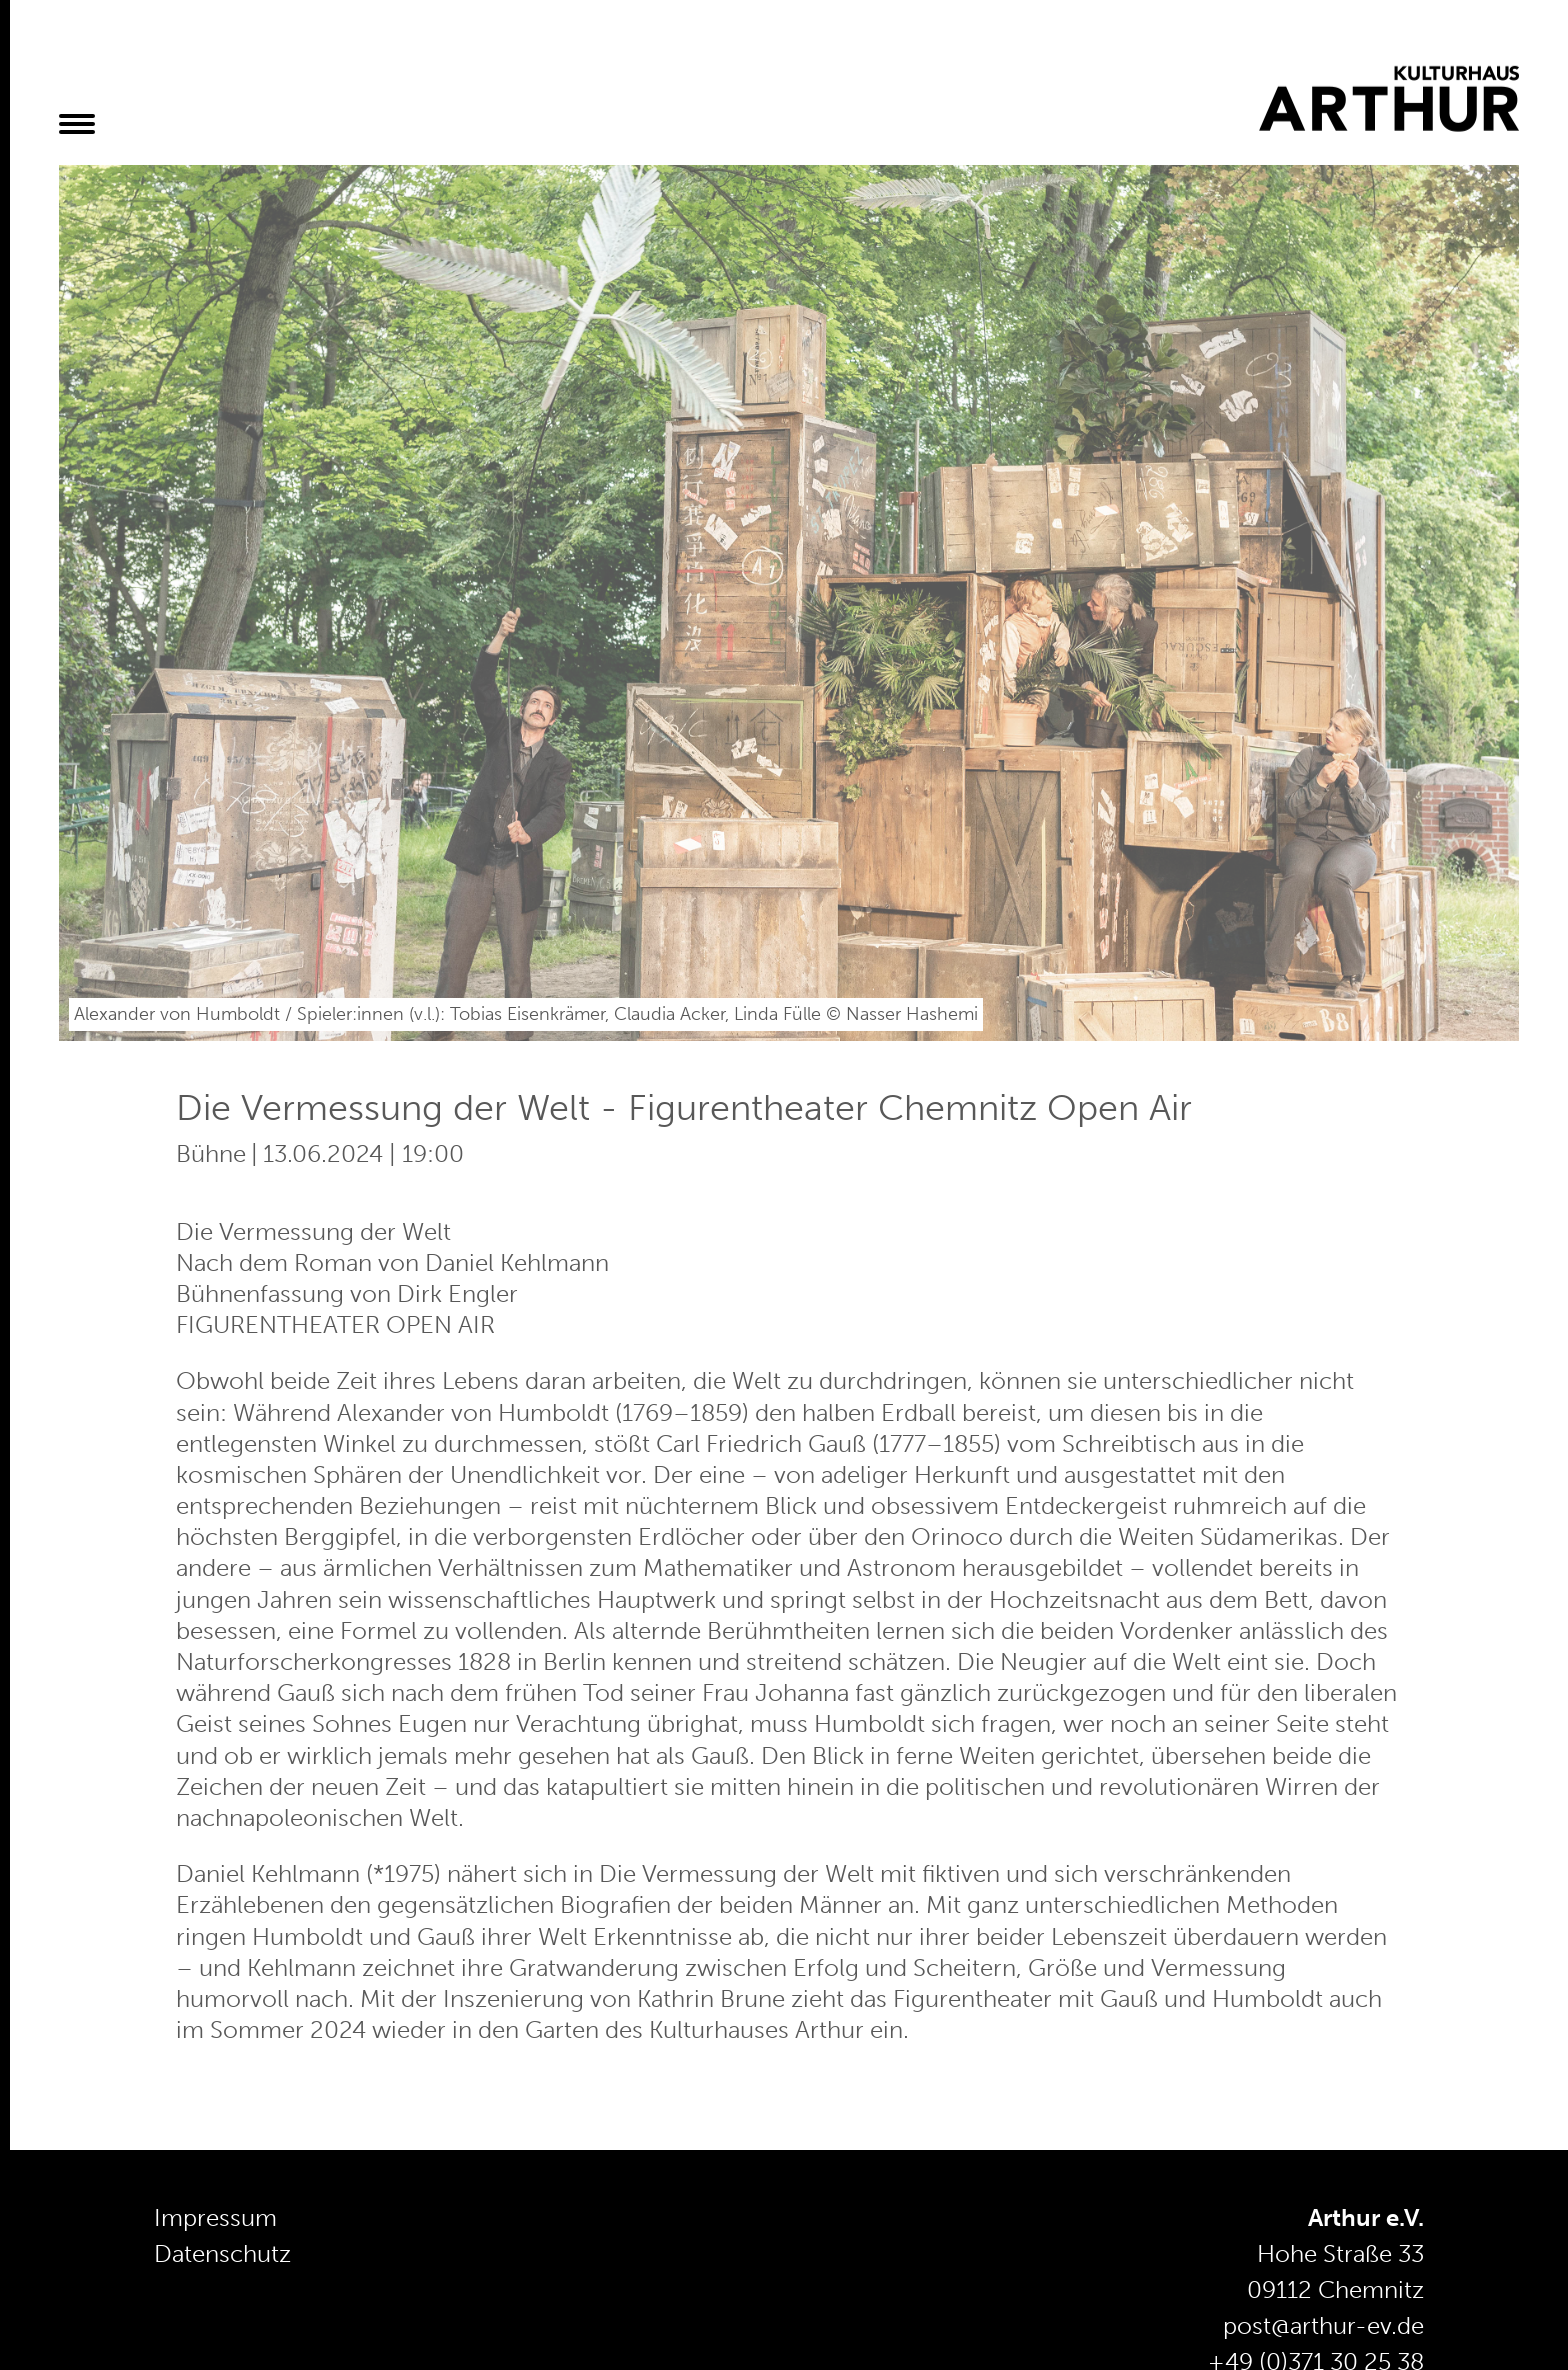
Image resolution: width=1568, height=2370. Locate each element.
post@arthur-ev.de (1323, 2325)
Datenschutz (222, 2253)
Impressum (215, 2217)
